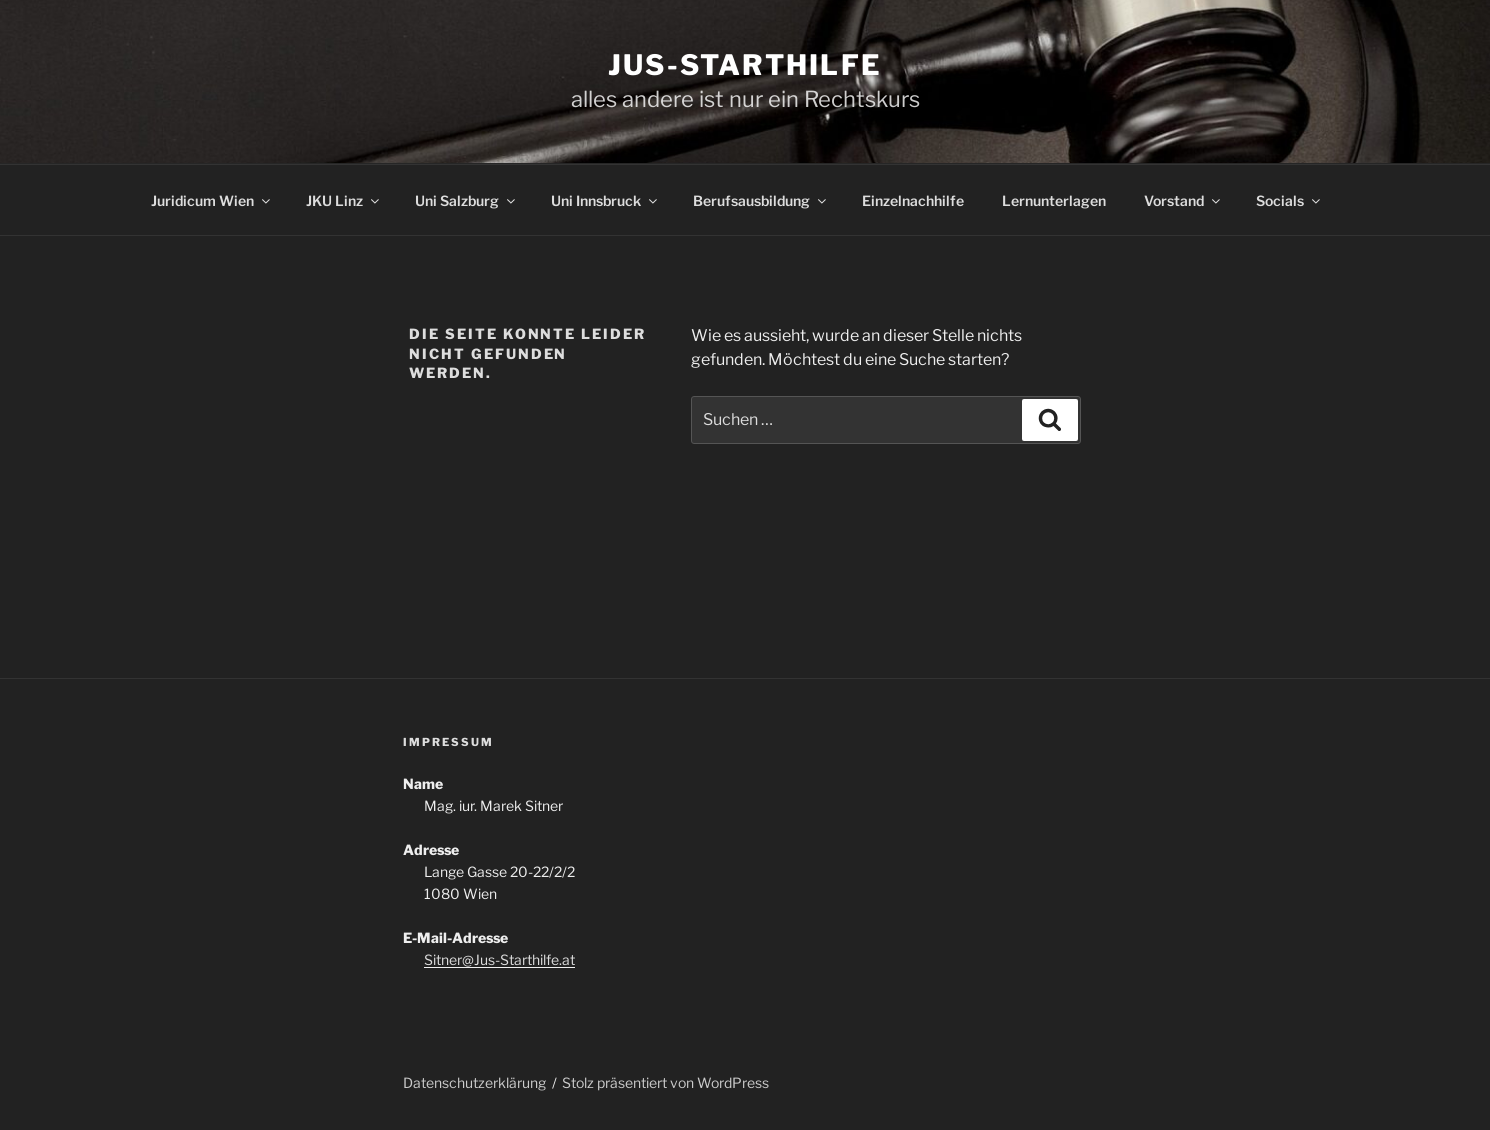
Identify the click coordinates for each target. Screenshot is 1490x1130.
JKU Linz (344, 200)
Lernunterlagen (1054, 200)
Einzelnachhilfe (913, 200)
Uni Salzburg (466, 200)
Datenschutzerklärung (474, 1082)
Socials (1289, 200)
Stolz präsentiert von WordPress (665, 1082)
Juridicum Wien (212, 200)
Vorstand (1183, 200)
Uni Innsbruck (605, 200)
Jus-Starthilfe (745, 65)
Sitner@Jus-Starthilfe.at (499, 959)
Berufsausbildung (761, 200)
